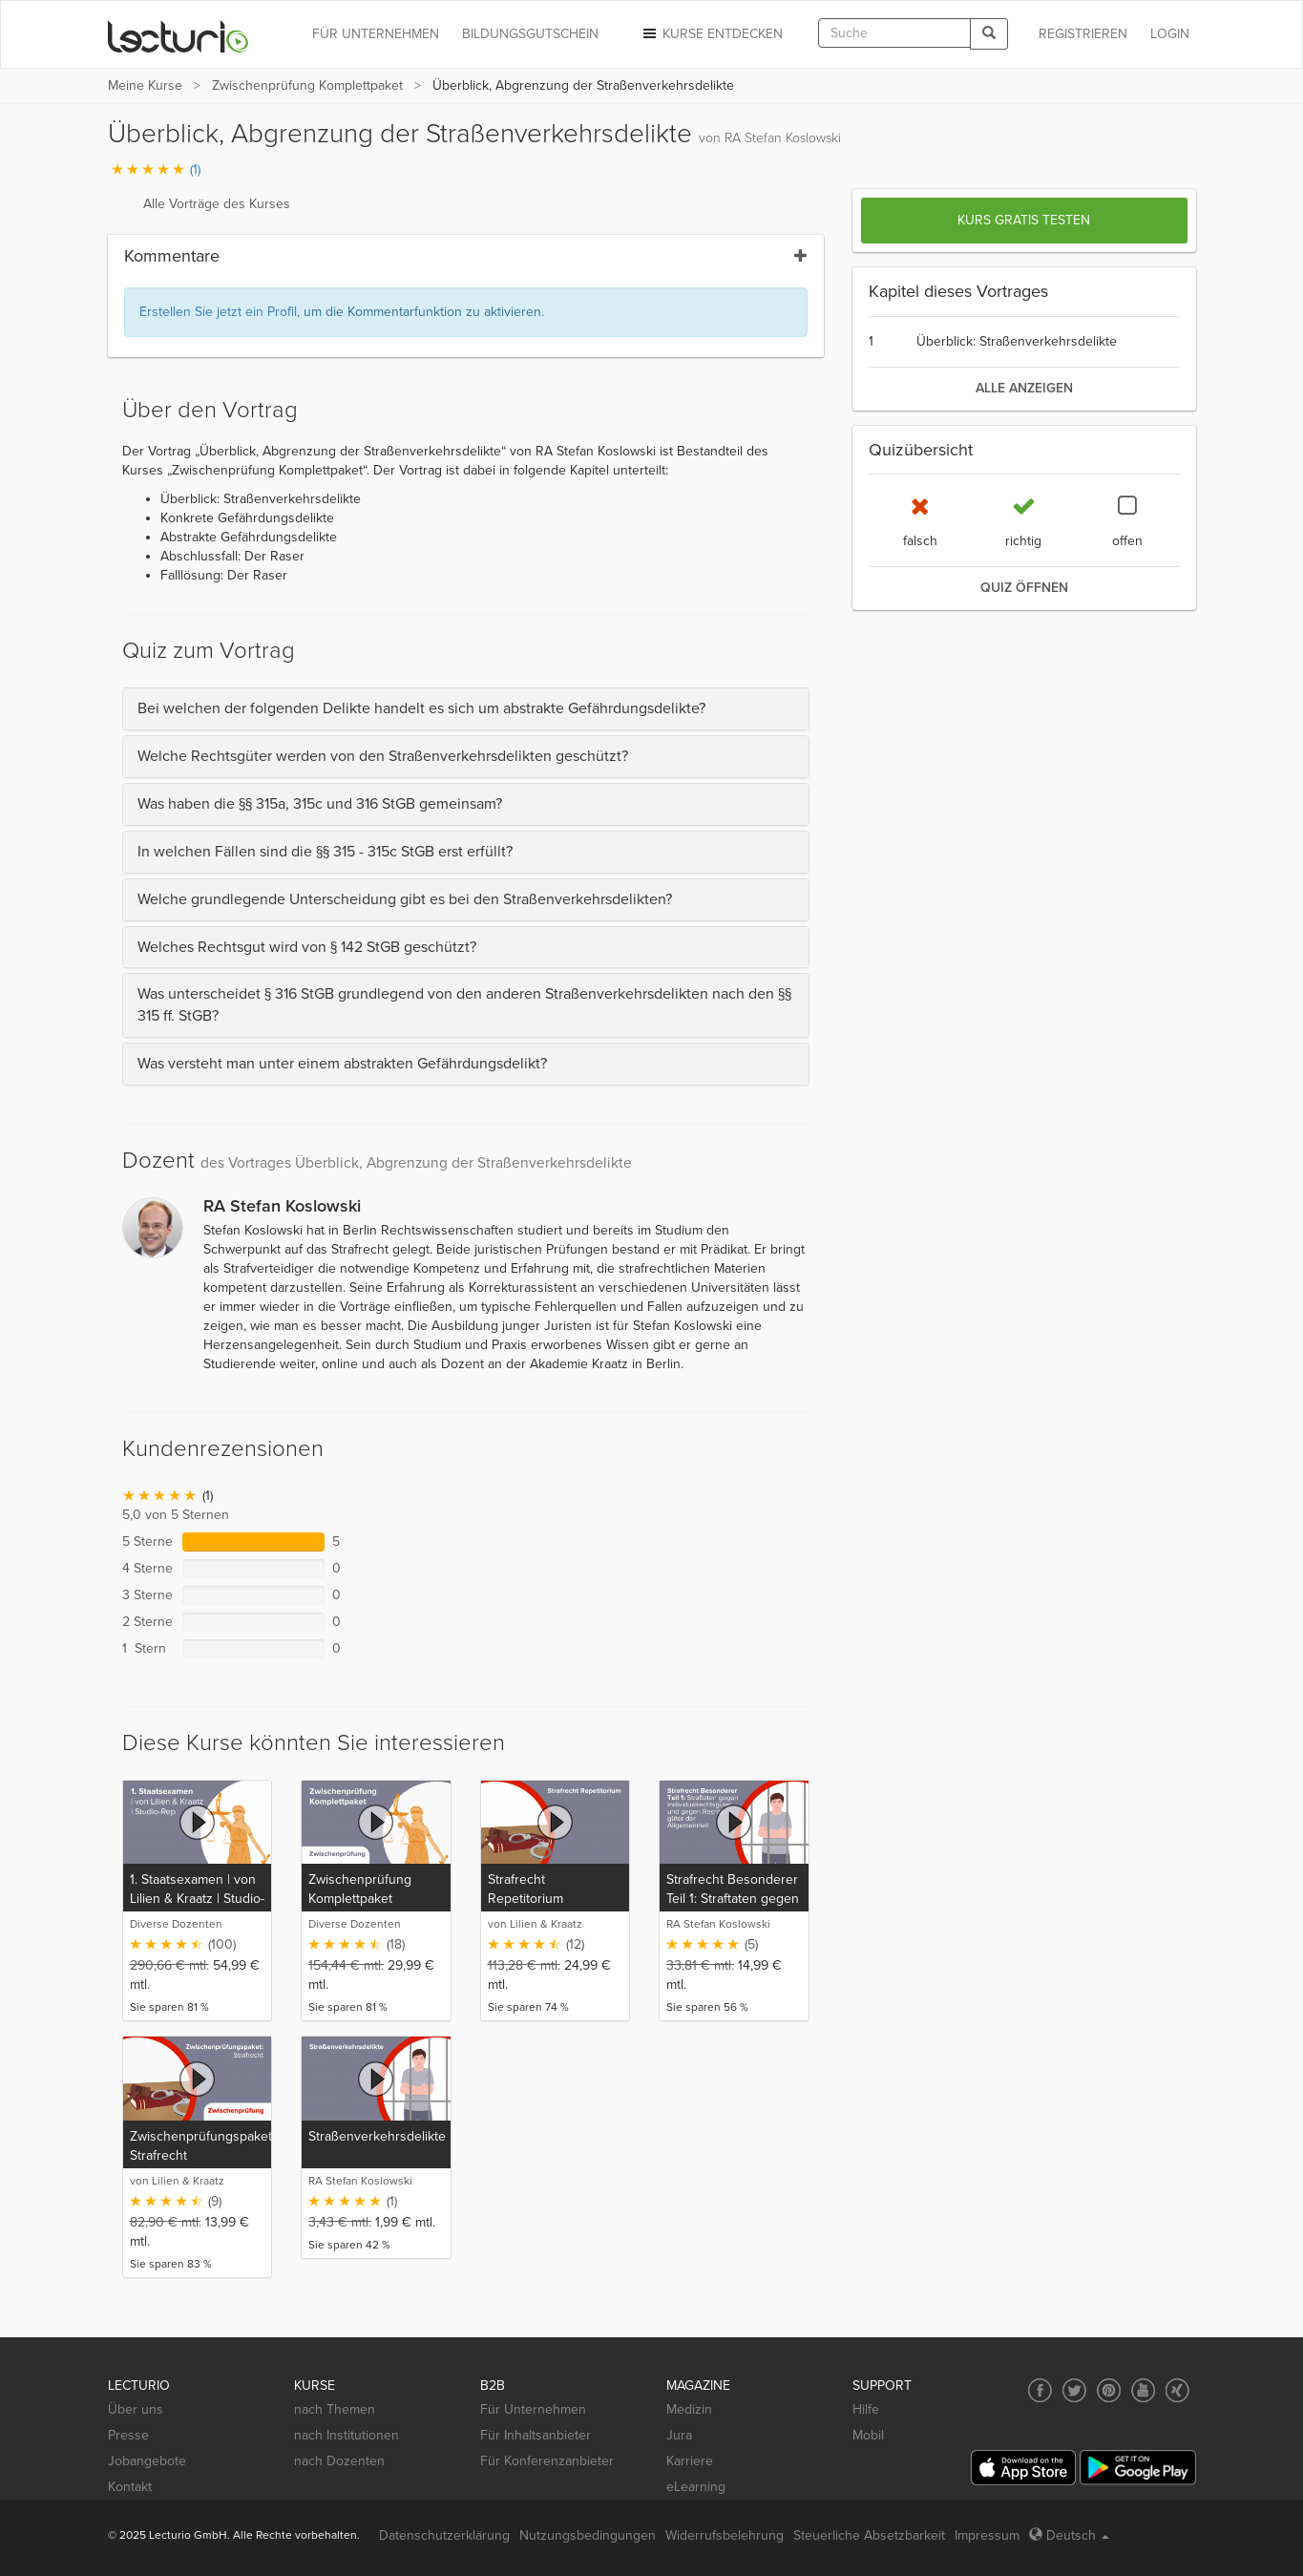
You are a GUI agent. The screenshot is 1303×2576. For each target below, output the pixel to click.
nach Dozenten (339, 2461)
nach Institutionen (346, 2435)
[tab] (466, 708)
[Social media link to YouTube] (1143, 2390)
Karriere (689, 2461)
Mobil (868, 2435)
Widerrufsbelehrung (724, 2535)
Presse (128, 2435)
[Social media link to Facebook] (1040, 2390)
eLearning (695, 2487)
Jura (679, 2435)
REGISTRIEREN (1083, 34)
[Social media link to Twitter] (1074, 2390)
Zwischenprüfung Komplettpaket (307, 85)
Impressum (987, 2535)
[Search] (989, 34)
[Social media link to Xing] (1177, 2390)
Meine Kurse (145, 85)
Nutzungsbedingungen (587, 2535)
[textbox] (894, 33)
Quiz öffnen (1024, 588)
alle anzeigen (1024, 388)
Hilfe (865, 2409)
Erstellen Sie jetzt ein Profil (218, 312)
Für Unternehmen (533, 2409)
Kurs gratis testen (1023, 220)
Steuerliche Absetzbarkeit (869, 2535)
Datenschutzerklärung (444, 2535)
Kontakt (130, 2487)
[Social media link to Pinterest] (1109, 2390)
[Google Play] (1138, 2467)
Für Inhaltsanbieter (535, 2435)
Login (1169, 34)
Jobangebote (147, 2461)
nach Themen (334, 2409)
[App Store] (1023, 2467)
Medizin (689, 2409)
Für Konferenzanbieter (547, 2461)
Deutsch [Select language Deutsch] (1069, 2535)
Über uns (135, 2409)
